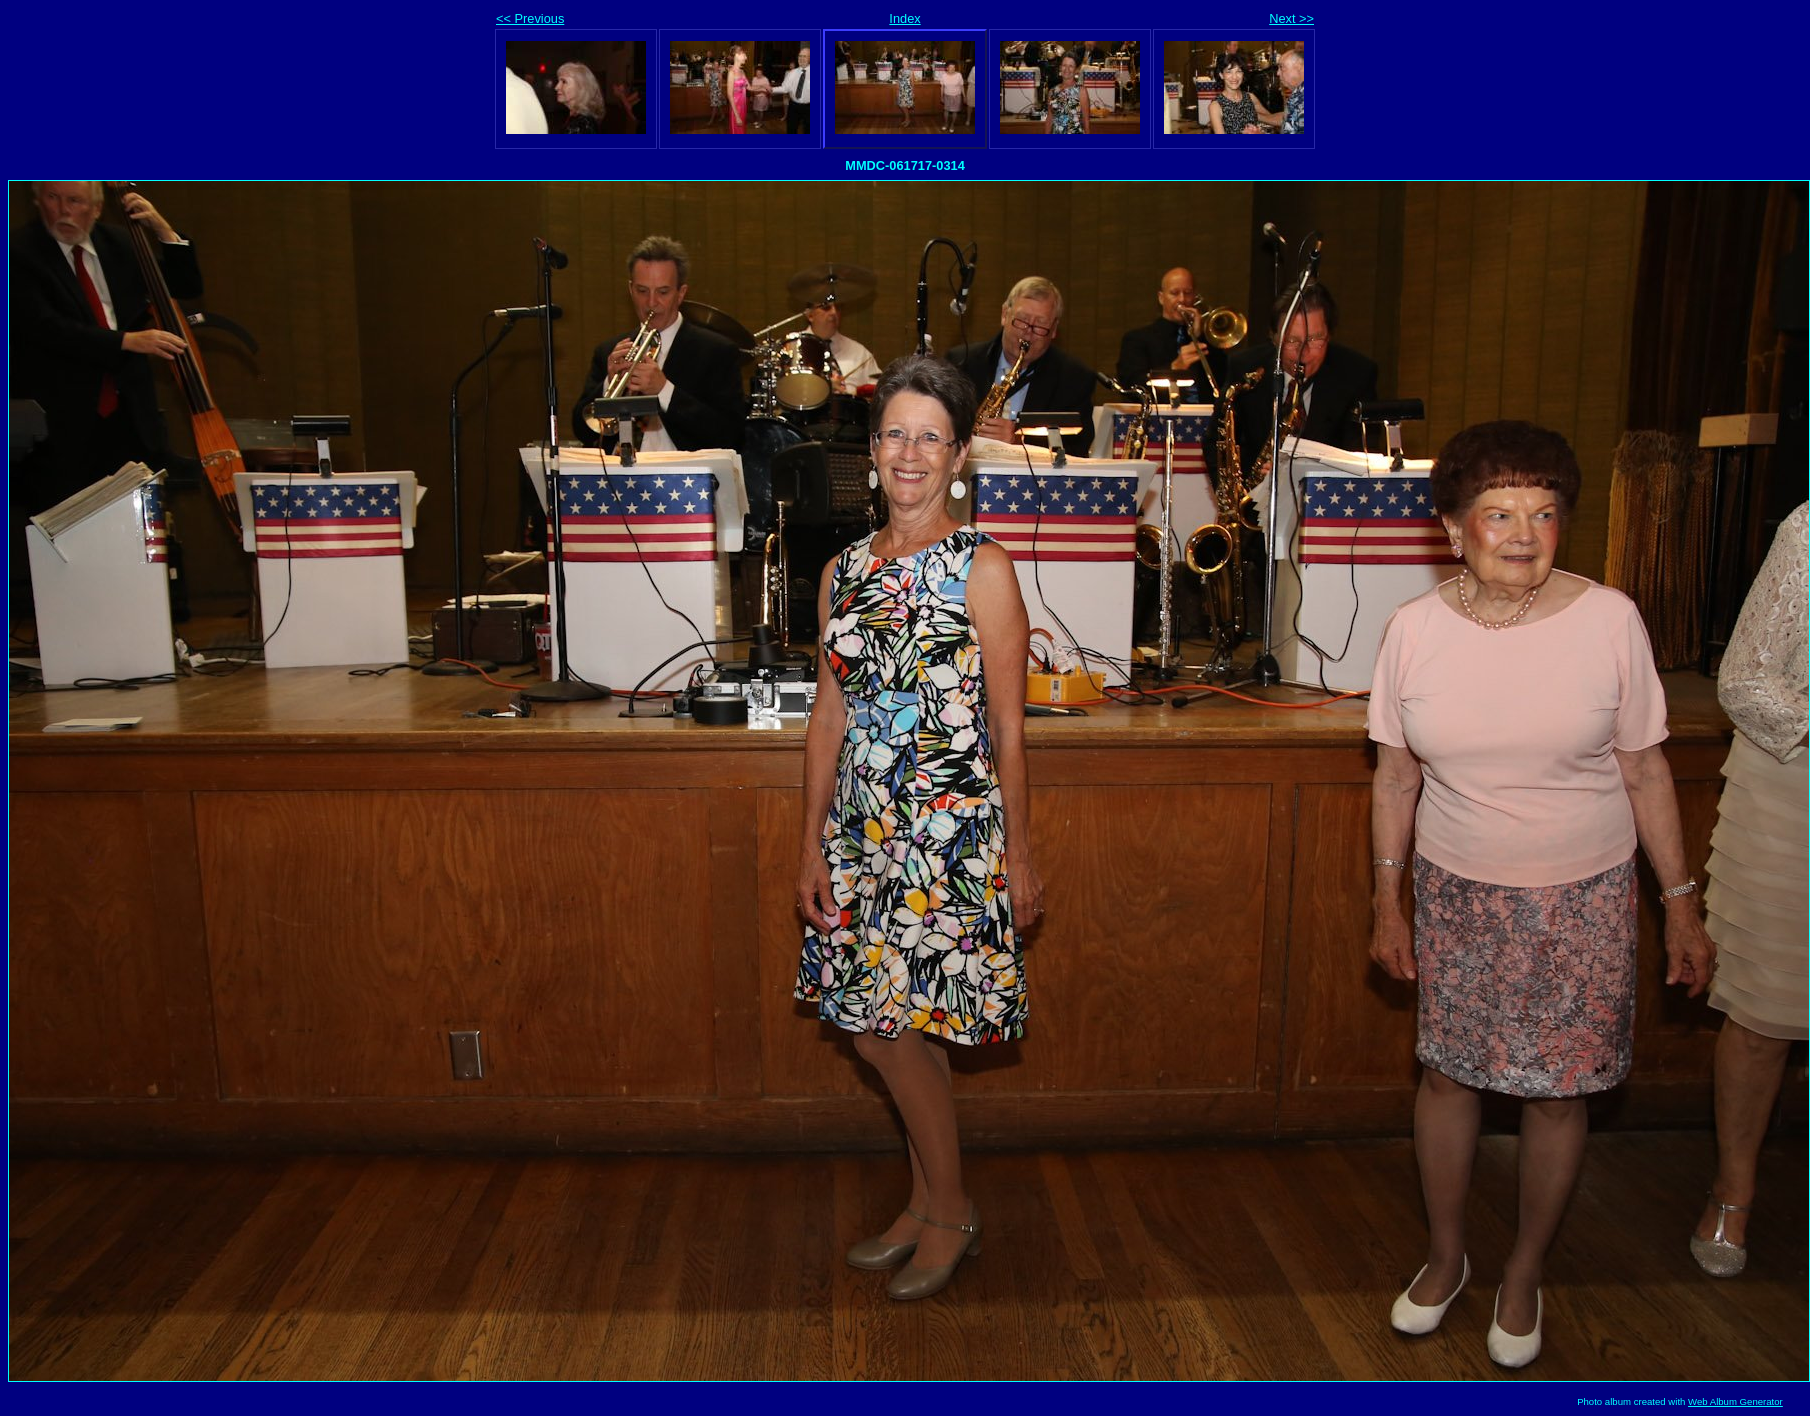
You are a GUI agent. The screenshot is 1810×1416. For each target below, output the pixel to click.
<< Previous (530, 18)
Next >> (1291, 18)
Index (904, 18)
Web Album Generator (1735, 1401)
